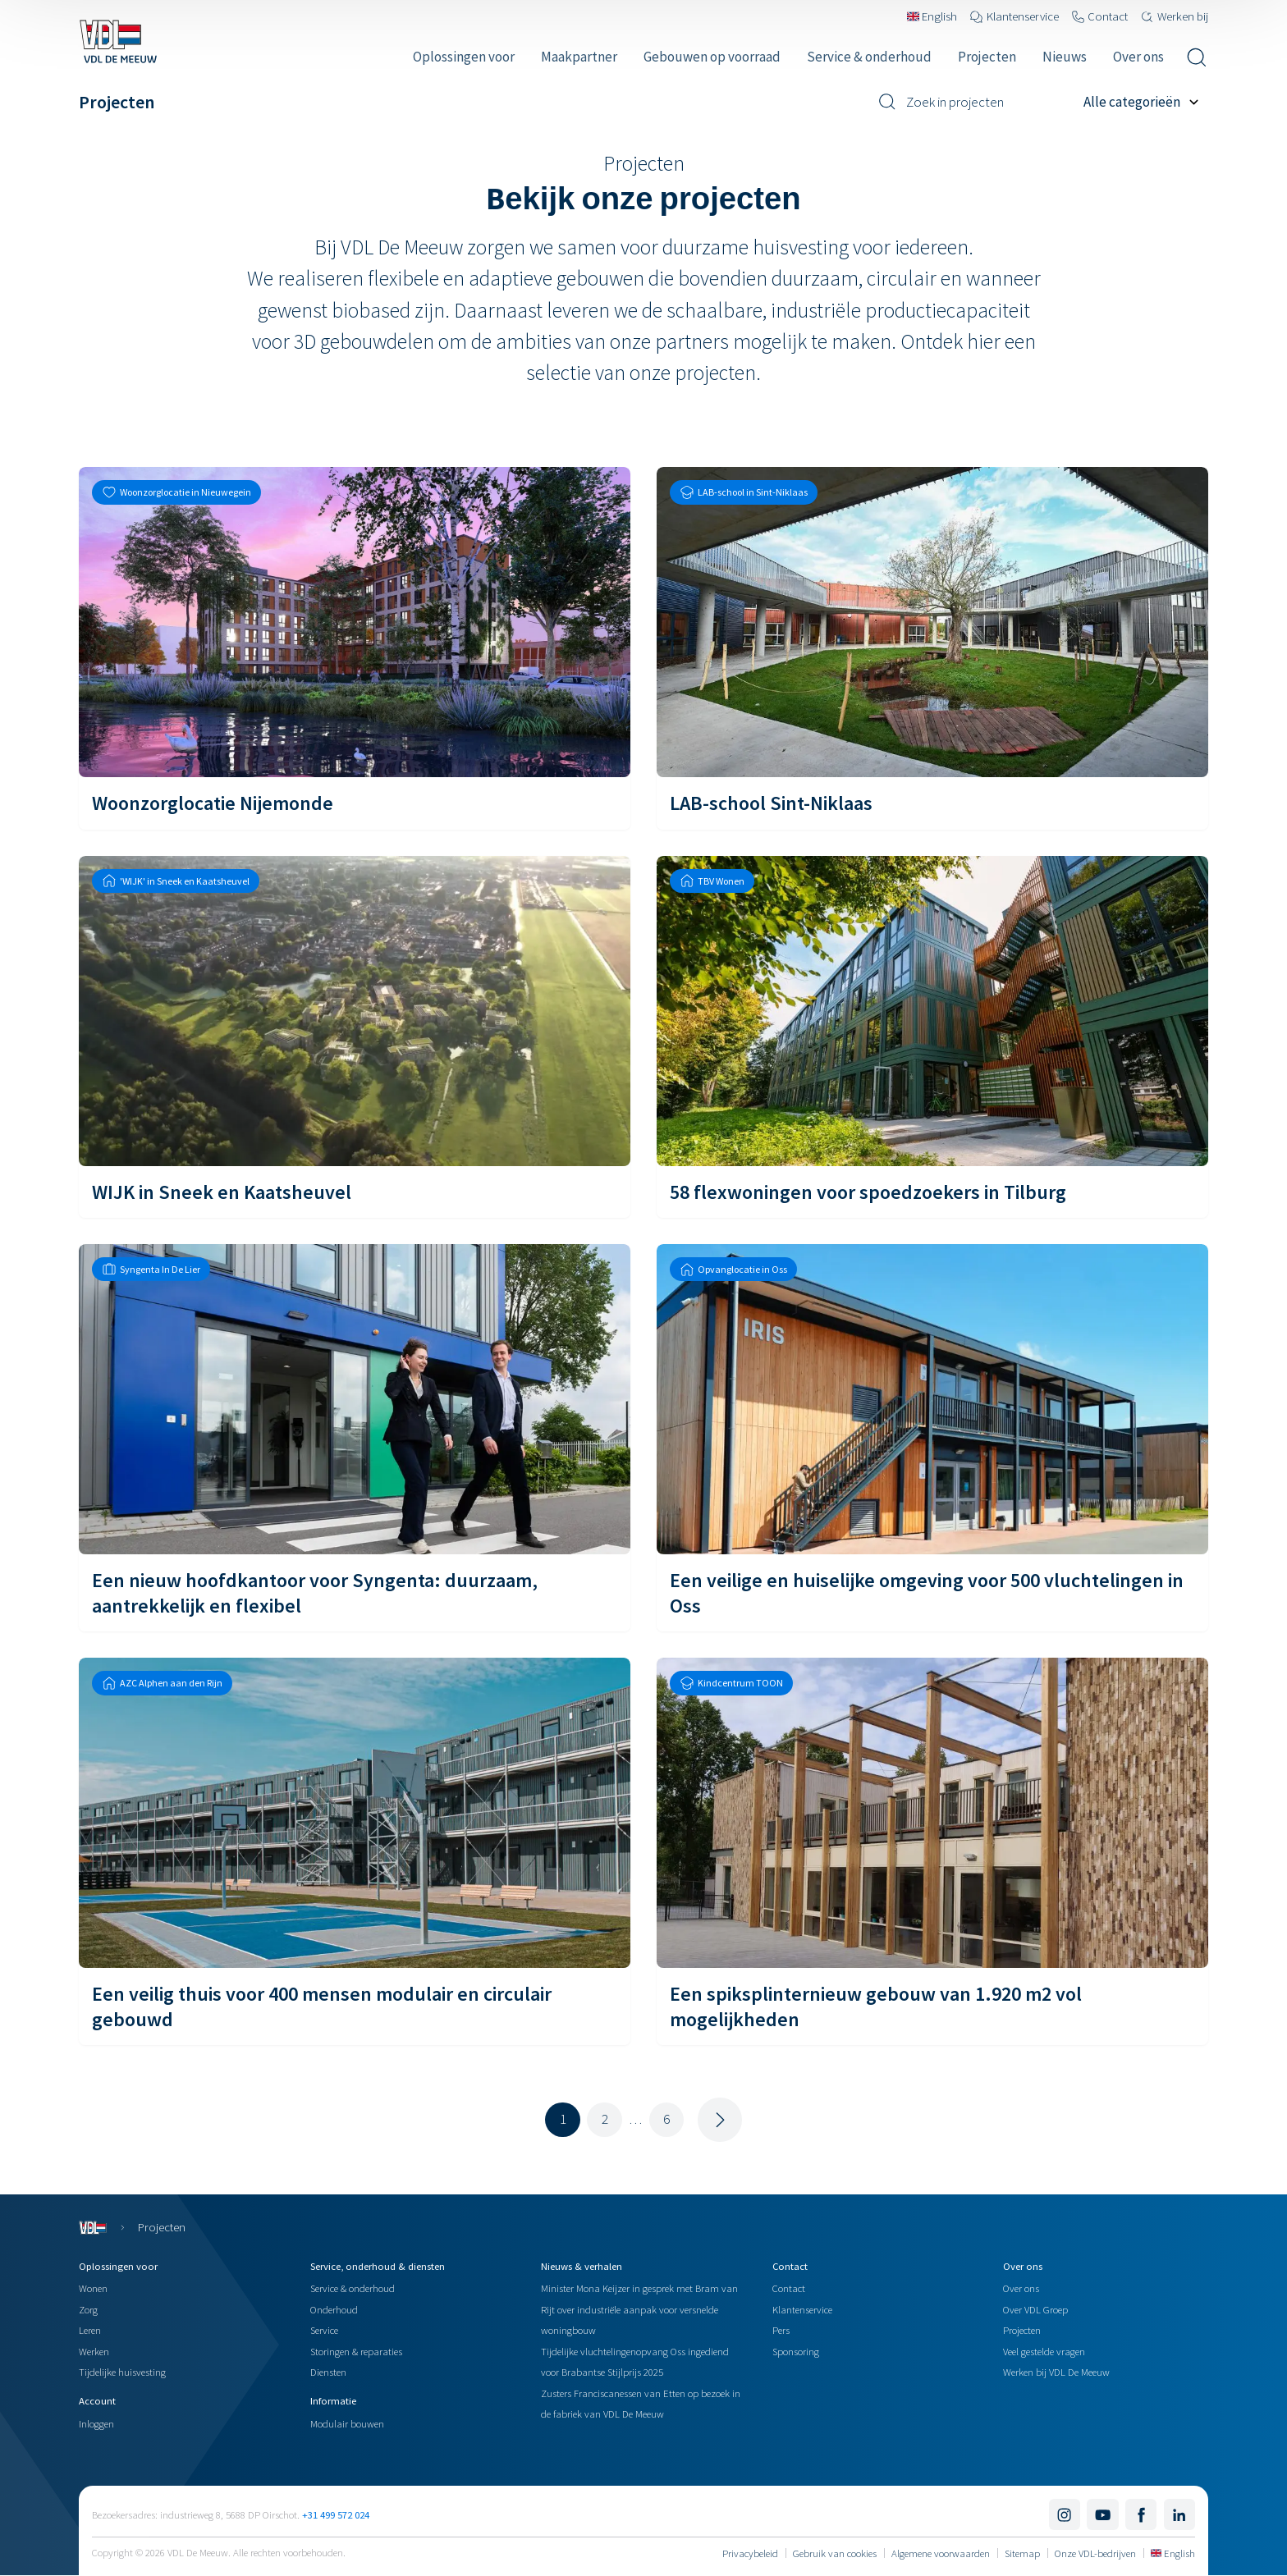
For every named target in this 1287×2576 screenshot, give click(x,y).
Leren (90, 2329)
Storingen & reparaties (356, 2351)
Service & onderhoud (352, 2288)
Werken (94, 2351)
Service (324, 2329)
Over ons (1021, 2288)
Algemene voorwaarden (940, 2553)
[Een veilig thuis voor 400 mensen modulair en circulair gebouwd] (354, 1851)
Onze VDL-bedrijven (1095, 2553)
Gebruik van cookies (835, 2553)
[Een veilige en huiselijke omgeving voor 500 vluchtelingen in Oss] (932, 1437)
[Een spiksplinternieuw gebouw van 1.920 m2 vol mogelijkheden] (932, 1851)
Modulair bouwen (347, 2423)
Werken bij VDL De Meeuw (1056, 2371)
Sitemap (1022, 2553)
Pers (781, 2329)
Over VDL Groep (1035, 2309)
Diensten (328, 2371)
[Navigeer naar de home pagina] (118, 41)
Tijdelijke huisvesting (122, 2371)
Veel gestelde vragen (1044, 2351)
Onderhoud (334, 2309)
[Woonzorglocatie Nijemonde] (354, 648)
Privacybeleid (750, 2553)
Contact (788, 2288)
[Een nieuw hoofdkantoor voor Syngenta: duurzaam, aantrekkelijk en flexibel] (354, 1437)
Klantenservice (802, 2309)
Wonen (93, 2288)
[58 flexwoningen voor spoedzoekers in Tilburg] (932, 1037)
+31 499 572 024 (335, 2514)
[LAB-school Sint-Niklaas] (932, 648)
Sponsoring (795, 2351)
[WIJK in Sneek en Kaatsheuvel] (354, 1037)
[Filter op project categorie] (1146, 101)
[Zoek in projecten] (975, 101)
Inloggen (96, 2423)
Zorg (88, 2309)
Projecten (1022, 2329)
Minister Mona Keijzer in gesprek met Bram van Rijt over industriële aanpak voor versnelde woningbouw (639, 2308)
